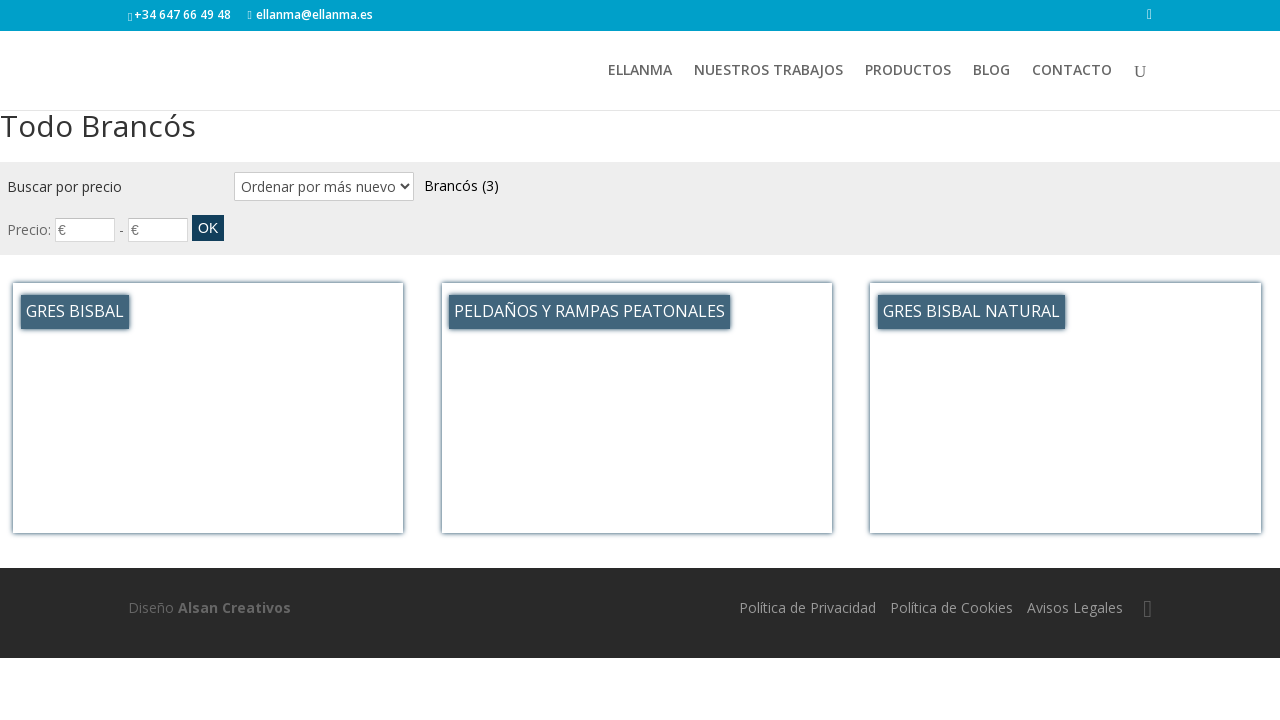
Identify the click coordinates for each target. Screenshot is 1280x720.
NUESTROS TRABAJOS (768, 71)
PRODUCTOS (908, 71)
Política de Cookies (951, 607)
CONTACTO (1072, 71)
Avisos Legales (1075, 607)
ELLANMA (640, 71)
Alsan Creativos (234, 607)
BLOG (991, 71)
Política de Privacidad (807, 607)
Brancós (461, 185)
